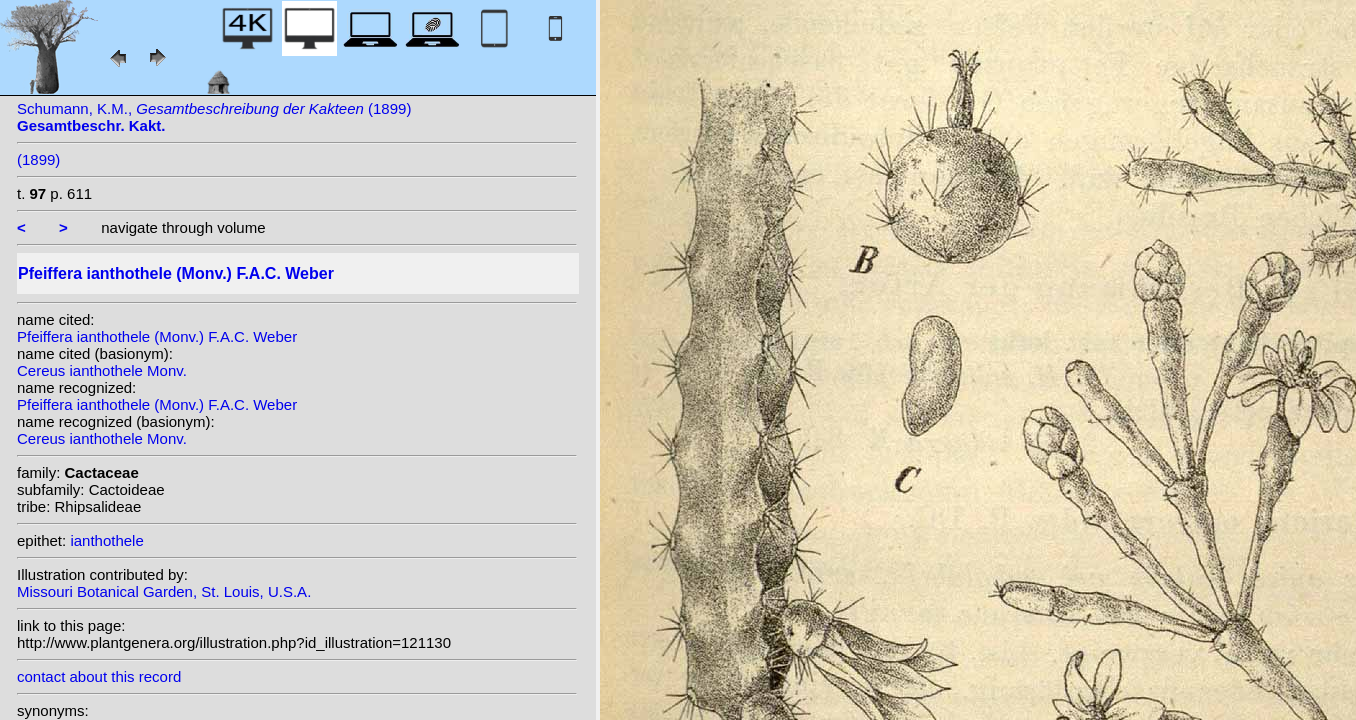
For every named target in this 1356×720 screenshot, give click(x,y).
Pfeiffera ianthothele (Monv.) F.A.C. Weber (157, 336)
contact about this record (99, 676)
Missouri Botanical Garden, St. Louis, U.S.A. (164, 591)
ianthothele (106, 540)
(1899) (38, 159)
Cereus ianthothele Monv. (102, 370)
